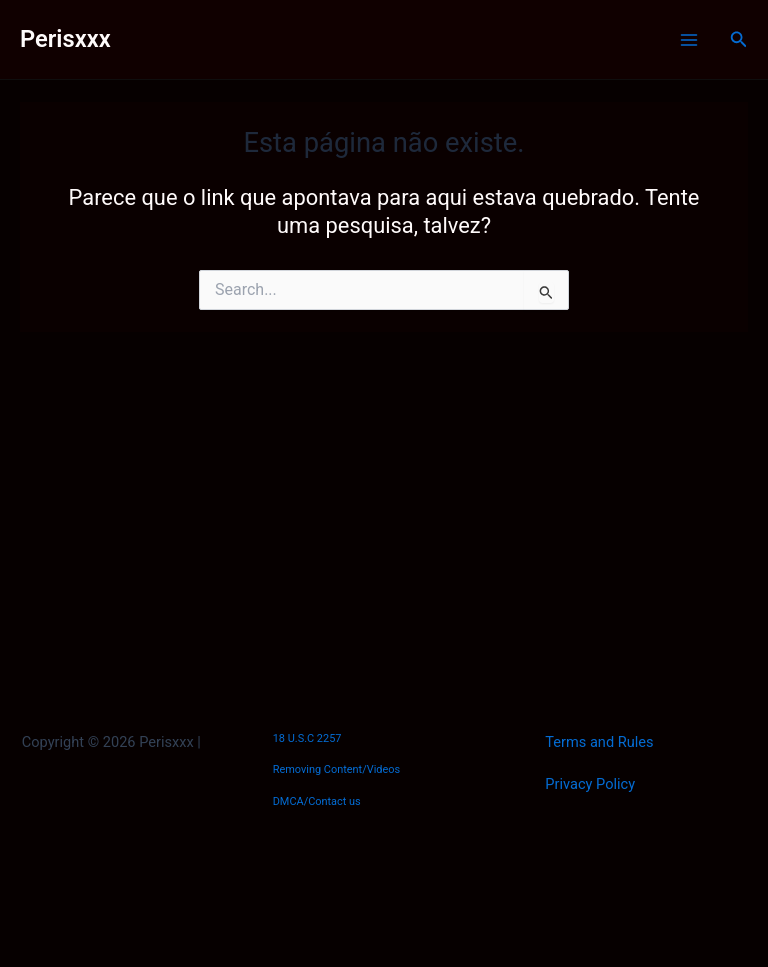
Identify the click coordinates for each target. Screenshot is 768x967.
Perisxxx (65, 39)
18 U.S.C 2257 (307, 738)
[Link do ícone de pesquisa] (739, 39)
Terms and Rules (599, 742)
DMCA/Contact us (317, 801)
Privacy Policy (590, 784)
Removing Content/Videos (337, 769)
